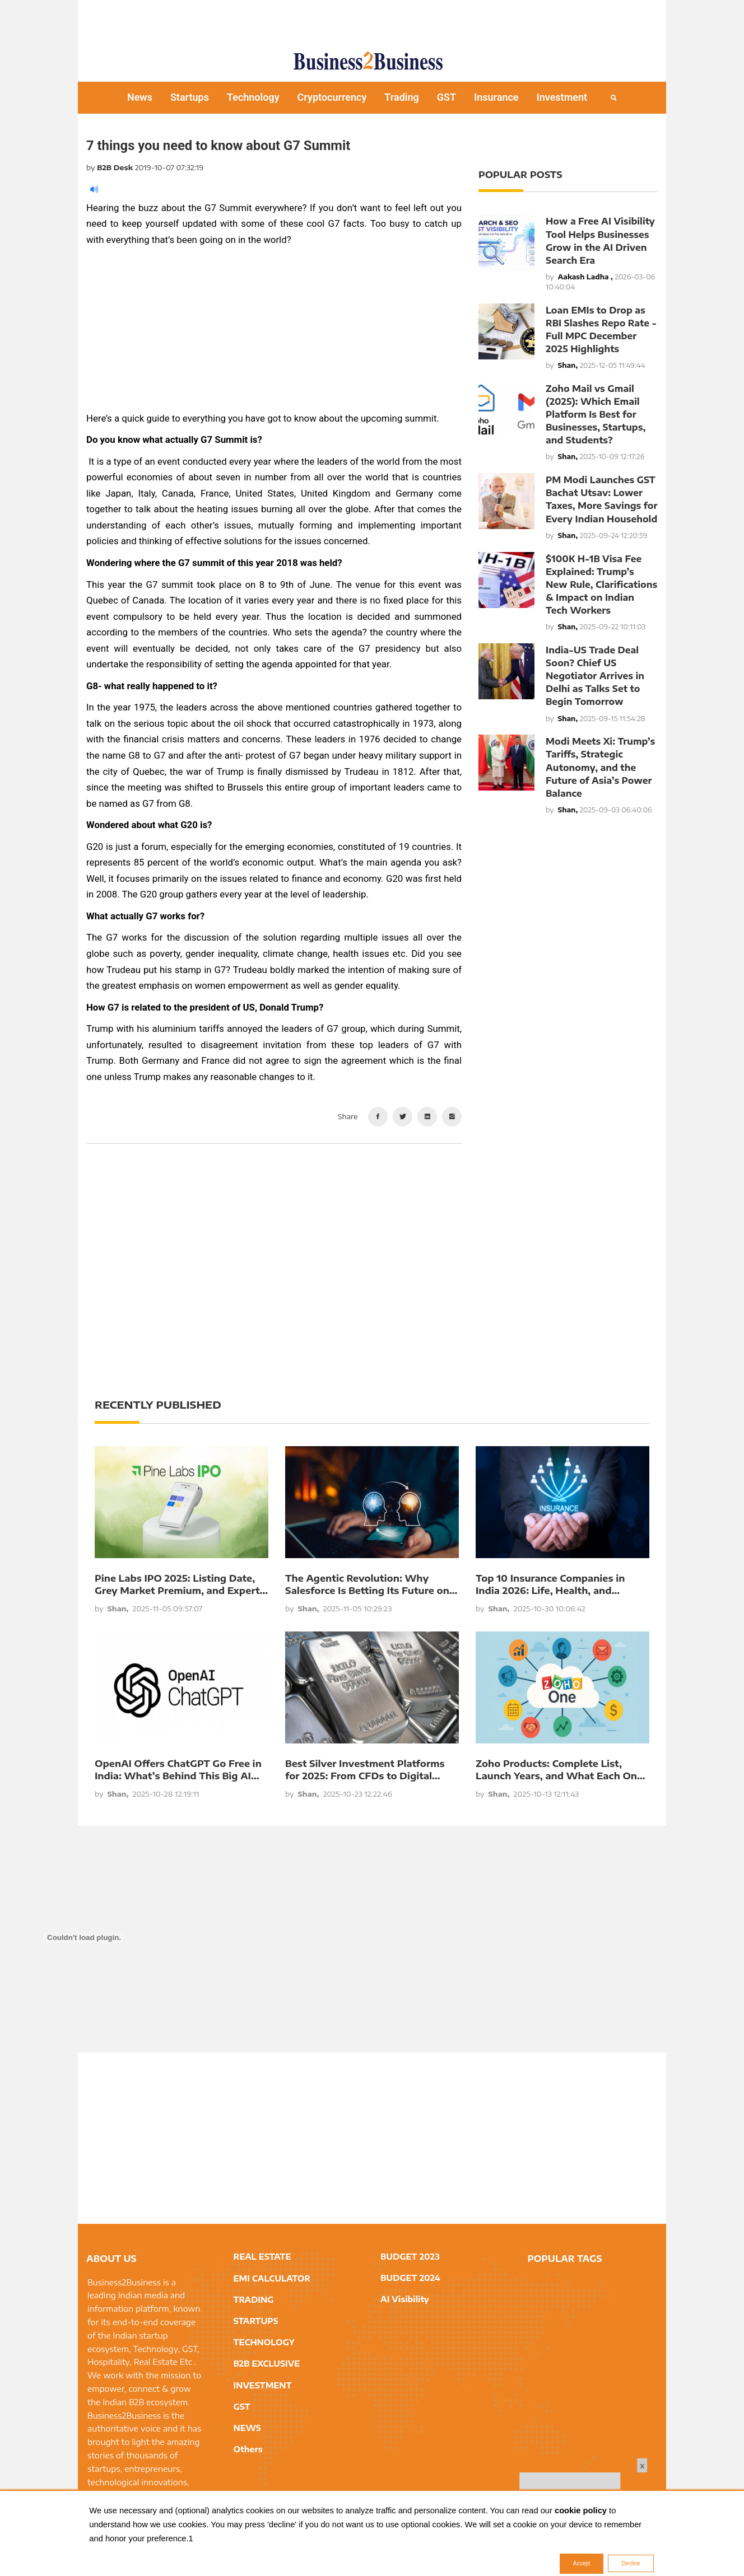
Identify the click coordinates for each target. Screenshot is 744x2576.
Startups (189, 97)
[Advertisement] (372, 19)
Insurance (496, 97)
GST (446, 97)
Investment (562, 97)
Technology (253, 97)
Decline (630, 2563)
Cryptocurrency (332, 97)
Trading (401, 97)
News (139, 97)
